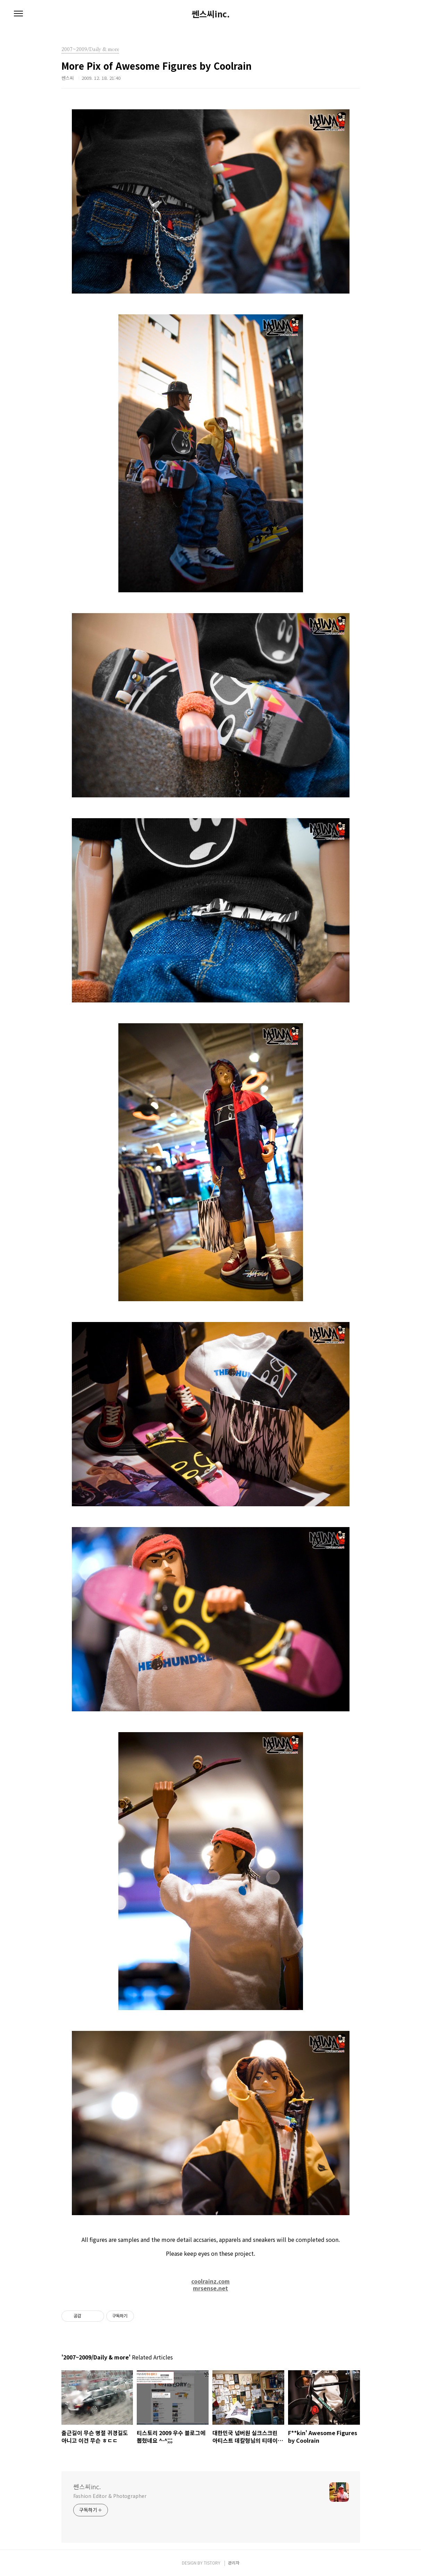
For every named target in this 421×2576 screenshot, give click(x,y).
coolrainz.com (210, 2281)
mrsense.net (210, 2288)
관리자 (233, 2563)
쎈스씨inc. (211, 14)
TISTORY (212, 2563)
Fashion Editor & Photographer (109, 2495)
